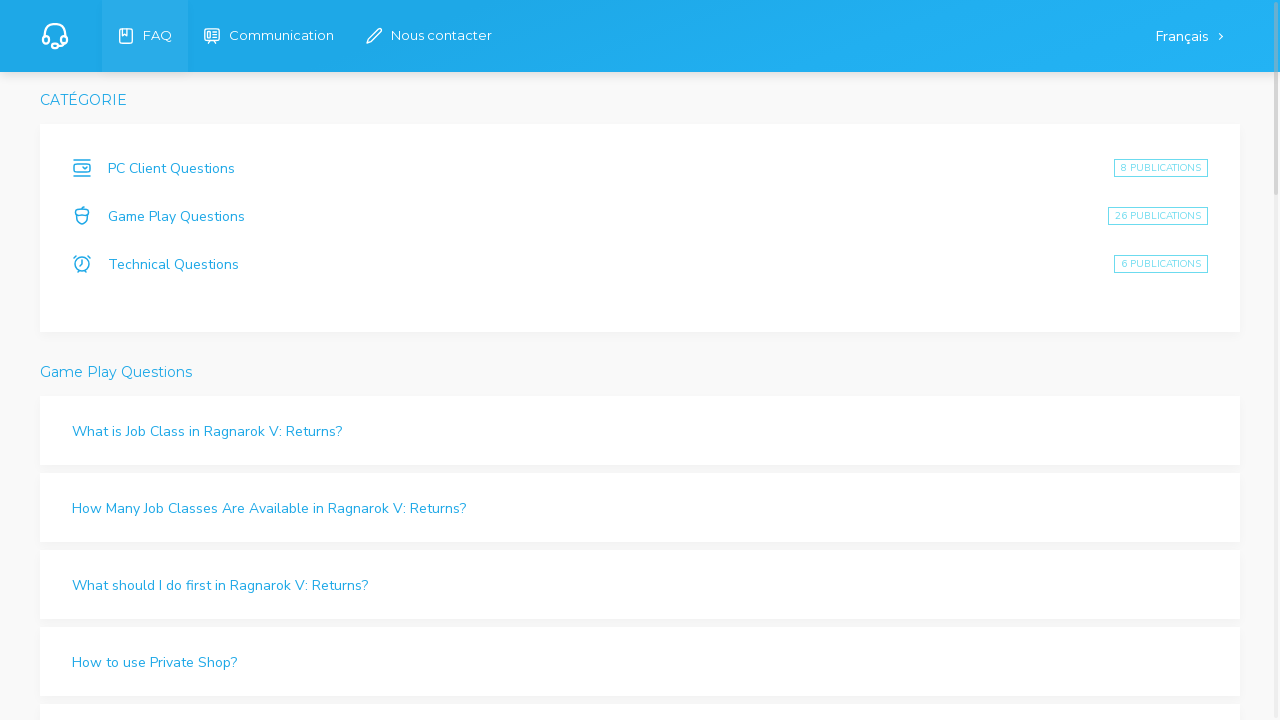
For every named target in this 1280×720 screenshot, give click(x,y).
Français (1184, 36)
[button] (640, 430)
